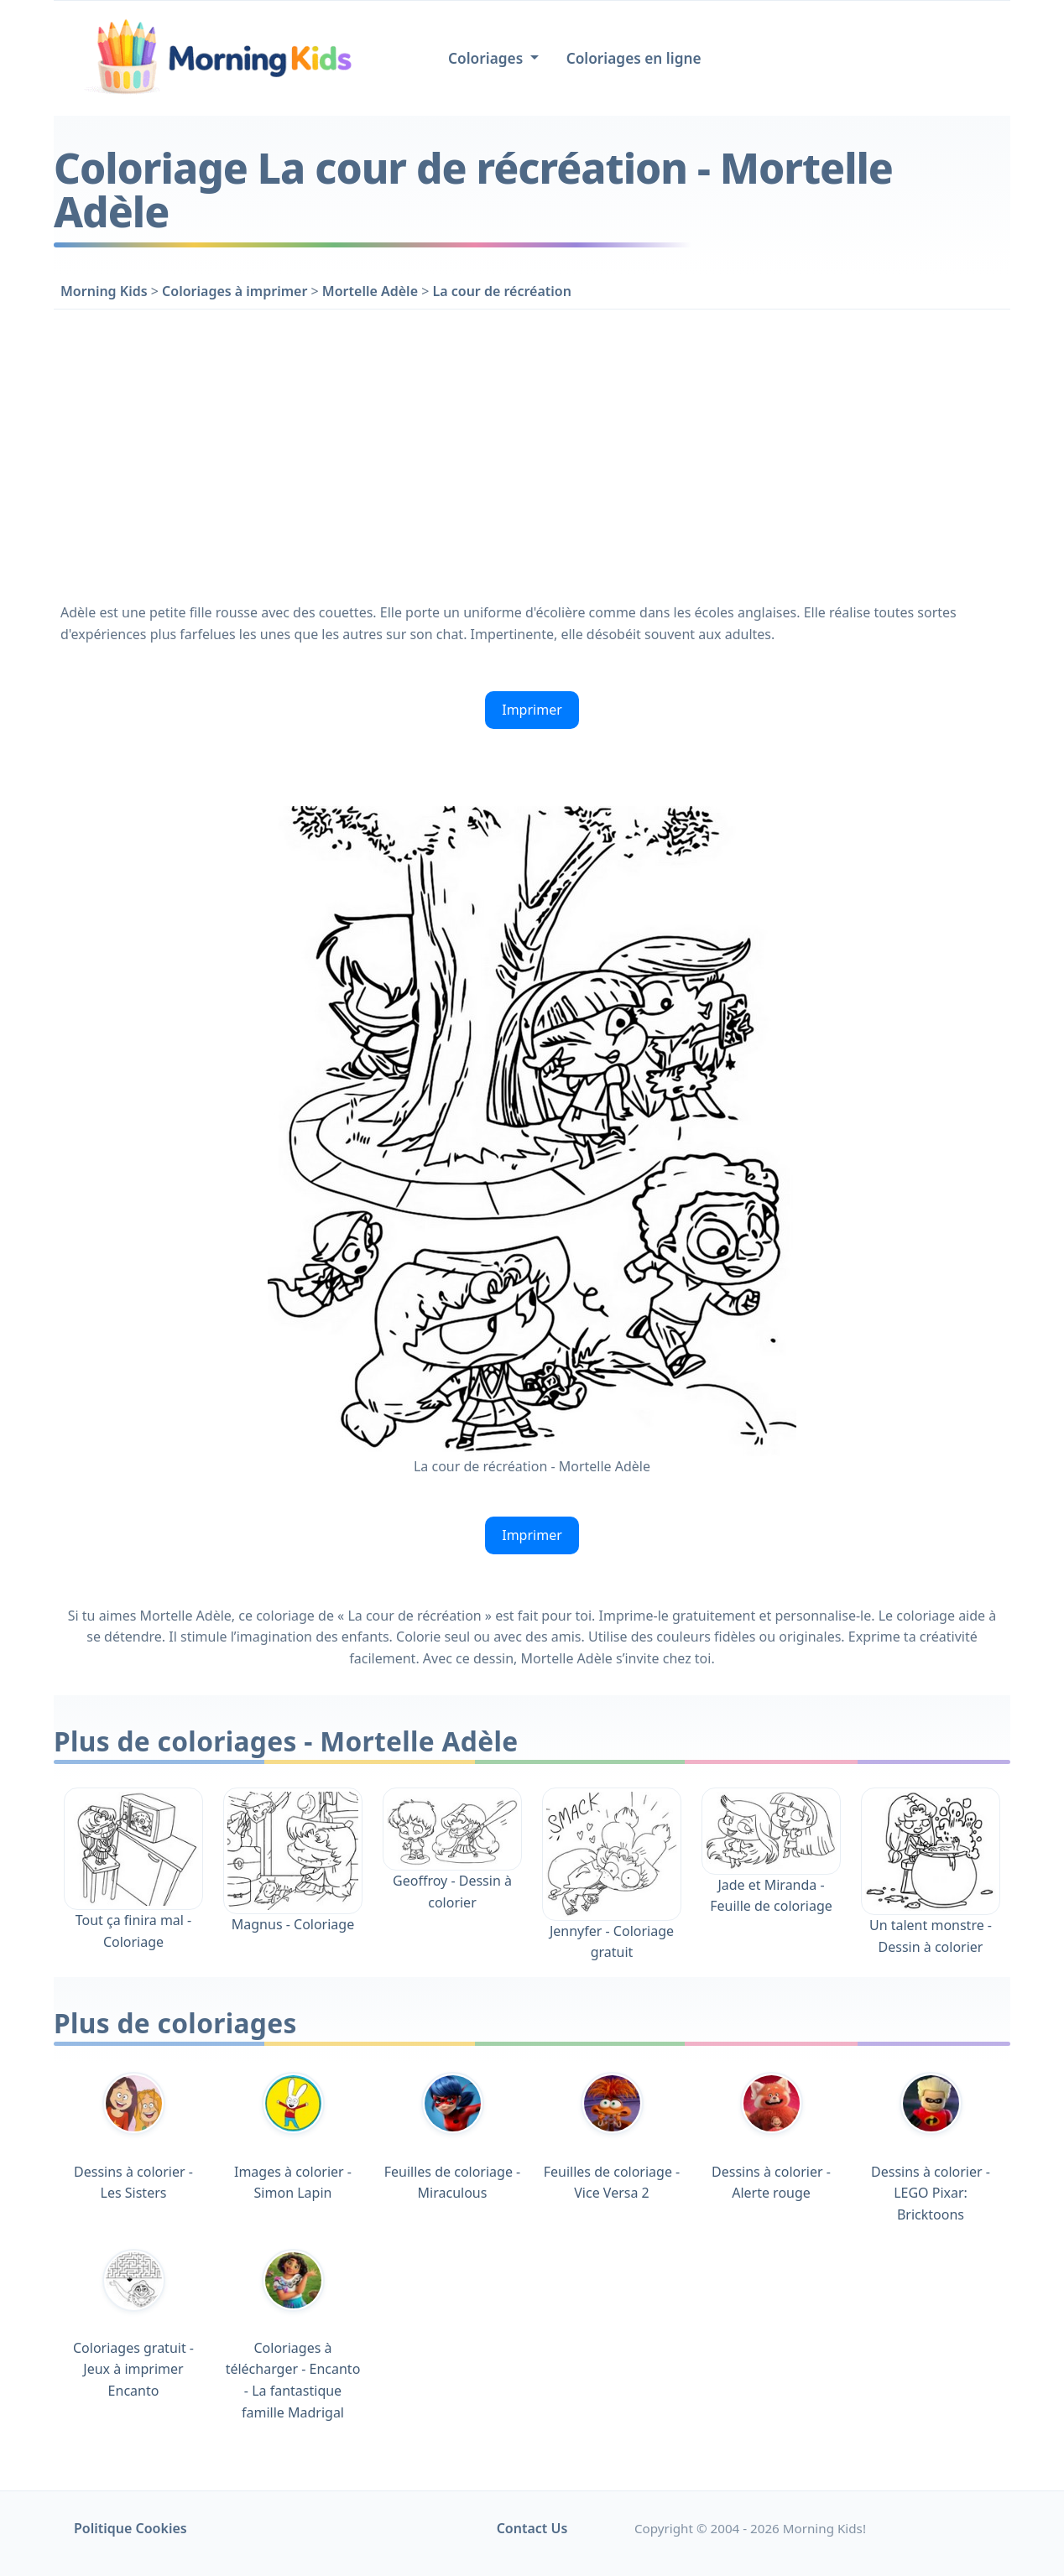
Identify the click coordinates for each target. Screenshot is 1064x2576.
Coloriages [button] (487, 58)
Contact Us (532, 2528)
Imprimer (532, 709)
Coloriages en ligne (634, 58)
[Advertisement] (532, 453)
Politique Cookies (130, 2528)
